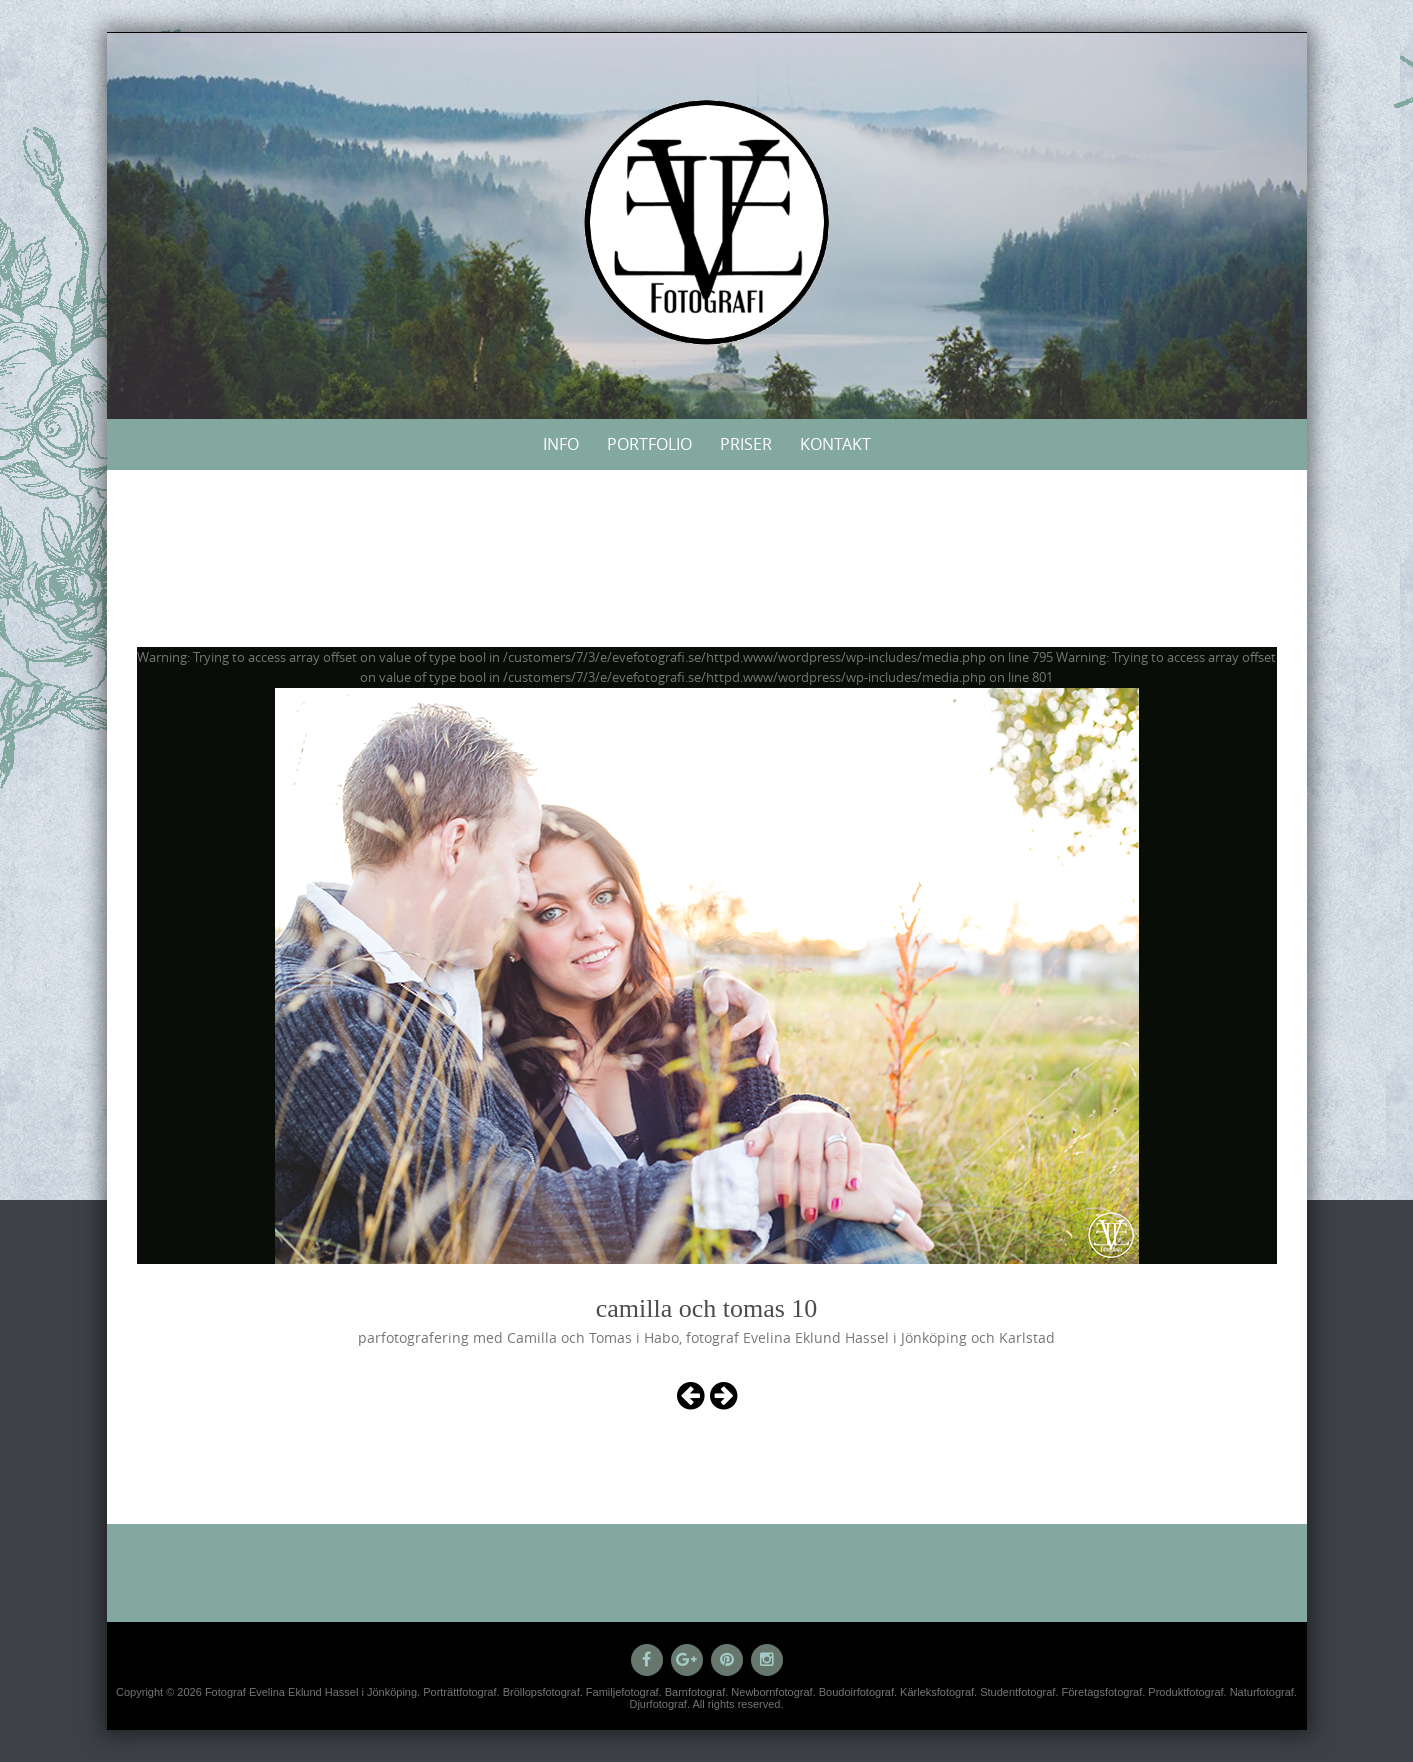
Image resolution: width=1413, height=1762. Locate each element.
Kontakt (835, 444)
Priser (746, 444)
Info (561, 444)
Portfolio (649, 444)
